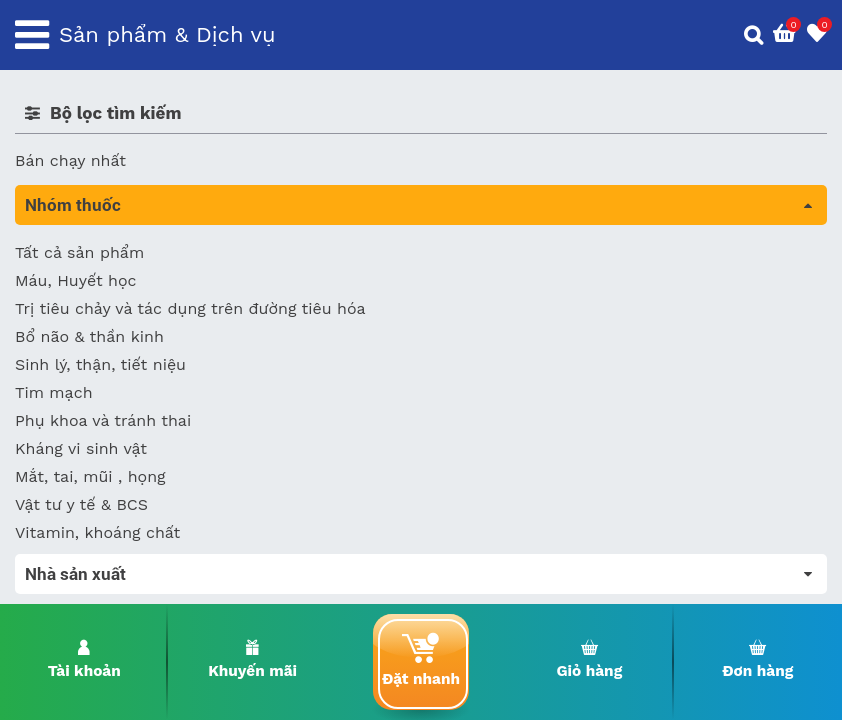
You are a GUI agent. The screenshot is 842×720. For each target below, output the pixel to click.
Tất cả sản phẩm (79, 252)
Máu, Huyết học (76, 280)
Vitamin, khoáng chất (97, 532)
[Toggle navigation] (32, 35)
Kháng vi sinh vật (81, 448)
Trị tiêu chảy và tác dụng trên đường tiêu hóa (190, 308)
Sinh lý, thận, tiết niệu (100, 364)
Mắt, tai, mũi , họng (90, 476)
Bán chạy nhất (70, 160)
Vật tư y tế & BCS (81, 504)
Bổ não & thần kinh (89, 336)
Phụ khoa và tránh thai (103, 420)
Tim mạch (54, 392)
